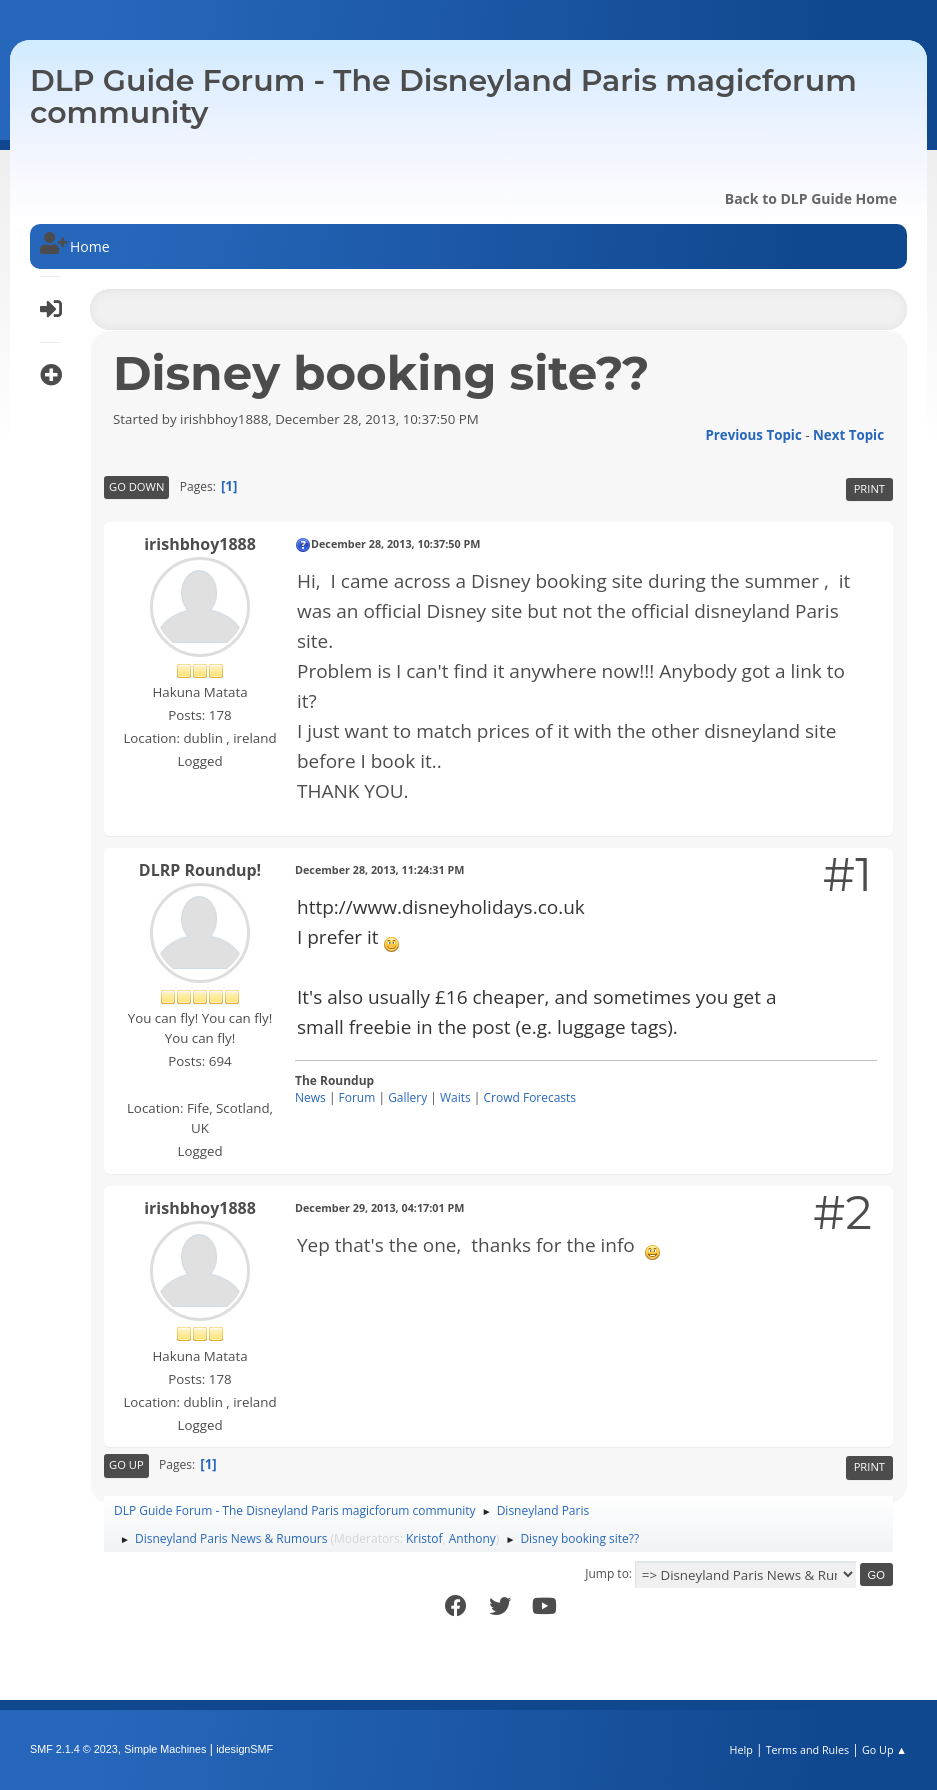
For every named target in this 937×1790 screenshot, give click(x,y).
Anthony (472, 1538)
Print (869, 488)
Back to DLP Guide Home (811, 198)
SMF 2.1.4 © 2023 (74, 1749)
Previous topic (753, 435)
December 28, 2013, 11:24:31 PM (379, 869)
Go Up (126, 1464)
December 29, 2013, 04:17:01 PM (379, 1207)
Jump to (607, 1573)
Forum (357, 1097)
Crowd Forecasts (530, 1097)
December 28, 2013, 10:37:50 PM (395, 543)
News (310, 1097)
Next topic (848, 435)
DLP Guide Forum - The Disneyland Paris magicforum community (443, 96)
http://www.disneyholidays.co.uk (441, 907)
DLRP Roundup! (200, 870)
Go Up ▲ (884, 1749)
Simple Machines (165, 1749)
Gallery (407, 1097)
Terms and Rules (808, 1749)
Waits (455, 1097)
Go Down (136, 486)
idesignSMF (244, 1749)
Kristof (424, 1538)
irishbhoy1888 (200, 544)
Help (740, 1749)
